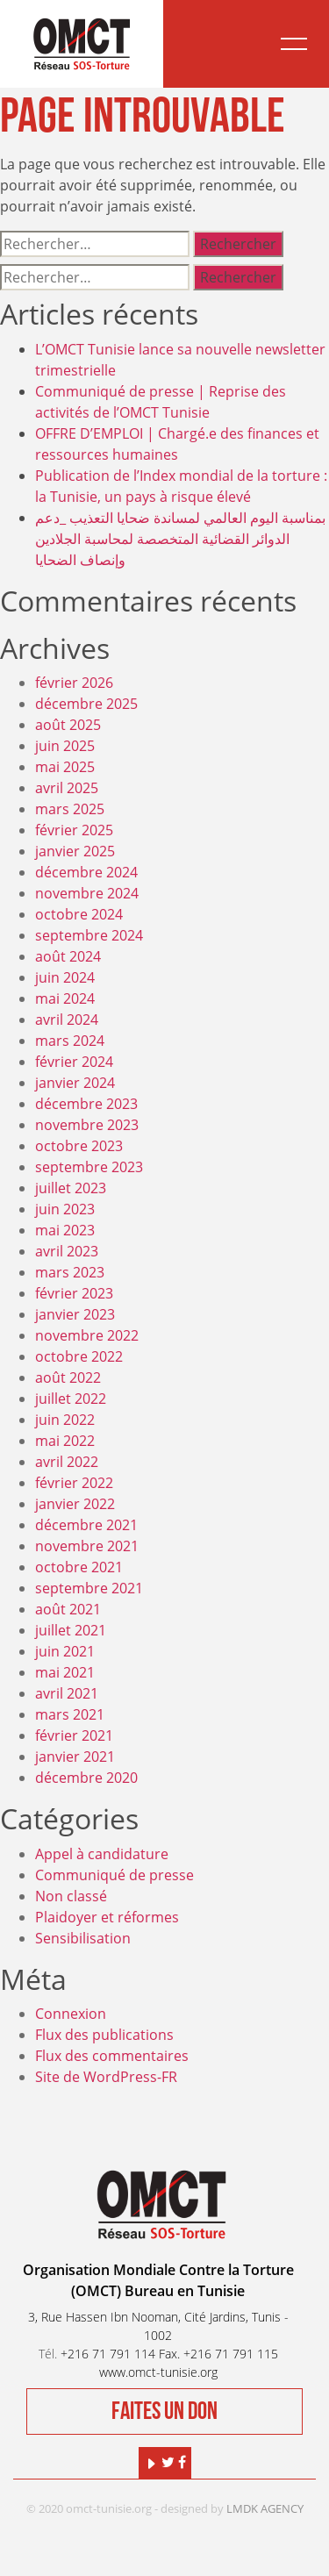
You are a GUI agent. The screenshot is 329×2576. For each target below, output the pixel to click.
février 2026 (74, 682)
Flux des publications (104, 2034)
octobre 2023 (79, 1146)
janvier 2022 (75, 1503)
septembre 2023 (89, 1167)
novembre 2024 (87, 893)
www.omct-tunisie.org (158, 2372)
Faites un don (164, 2411)
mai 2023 (65, 1230)
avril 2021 (66, 1693)
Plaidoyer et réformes (107, 1917)
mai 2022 (65, 1440)
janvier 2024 (75, 1082)
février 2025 (74, 830)
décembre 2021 (86, 1525)
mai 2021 (65, 1672)
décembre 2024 (86, 872)
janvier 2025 (75, 851)
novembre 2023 (87, 1124)
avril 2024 (66, 1019)
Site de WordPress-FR (106, 2076)
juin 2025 (65, 745)
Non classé (71, 1896)
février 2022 (74, 1482)
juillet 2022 (70, 1398)
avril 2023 (66, 1251)
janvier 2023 (75, 1314)
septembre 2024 (89, 935)
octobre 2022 (79, 1356)
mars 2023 (69, 1272)
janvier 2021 (75, 1756)
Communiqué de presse (114, 1875)
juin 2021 (65, 1651)
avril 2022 (66, 1461)
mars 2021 (69, 1714)
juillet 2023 (70, 1188)
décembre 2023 (86, 1103)
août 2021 (68, 1609)
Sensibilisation (83, 1938)
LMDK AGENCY (265, 2508)
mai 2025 (65, 766)
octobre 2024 (79, 914)
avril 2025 (66, 788)
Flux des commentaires (112, 2055)
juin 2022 (65, 1419)
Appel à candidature (101, 1854)
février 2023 (74, 1293)
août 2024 (68, 956)
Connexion (70, 2013)
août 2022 (68, 1377)
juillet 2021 (70, 1630)
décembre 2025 (86, 703)
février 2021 (74, 1735)
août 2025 (68, 724)
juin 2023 (65, 1209)
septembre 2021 (89, 1588)
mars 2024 (69, 1040)
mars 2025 (69, 809)
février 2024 (74, 1061)
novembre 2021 (87, 1546)
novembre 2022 (87, 1335)
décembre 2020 (86, 1777)
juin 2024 (65, 977)
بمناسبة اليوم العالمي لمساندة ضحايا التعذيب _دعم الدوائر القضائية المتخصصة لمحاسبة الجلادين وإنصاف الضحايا (180, 538)
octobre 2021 (79, 1567)
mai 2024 (65, 998)
